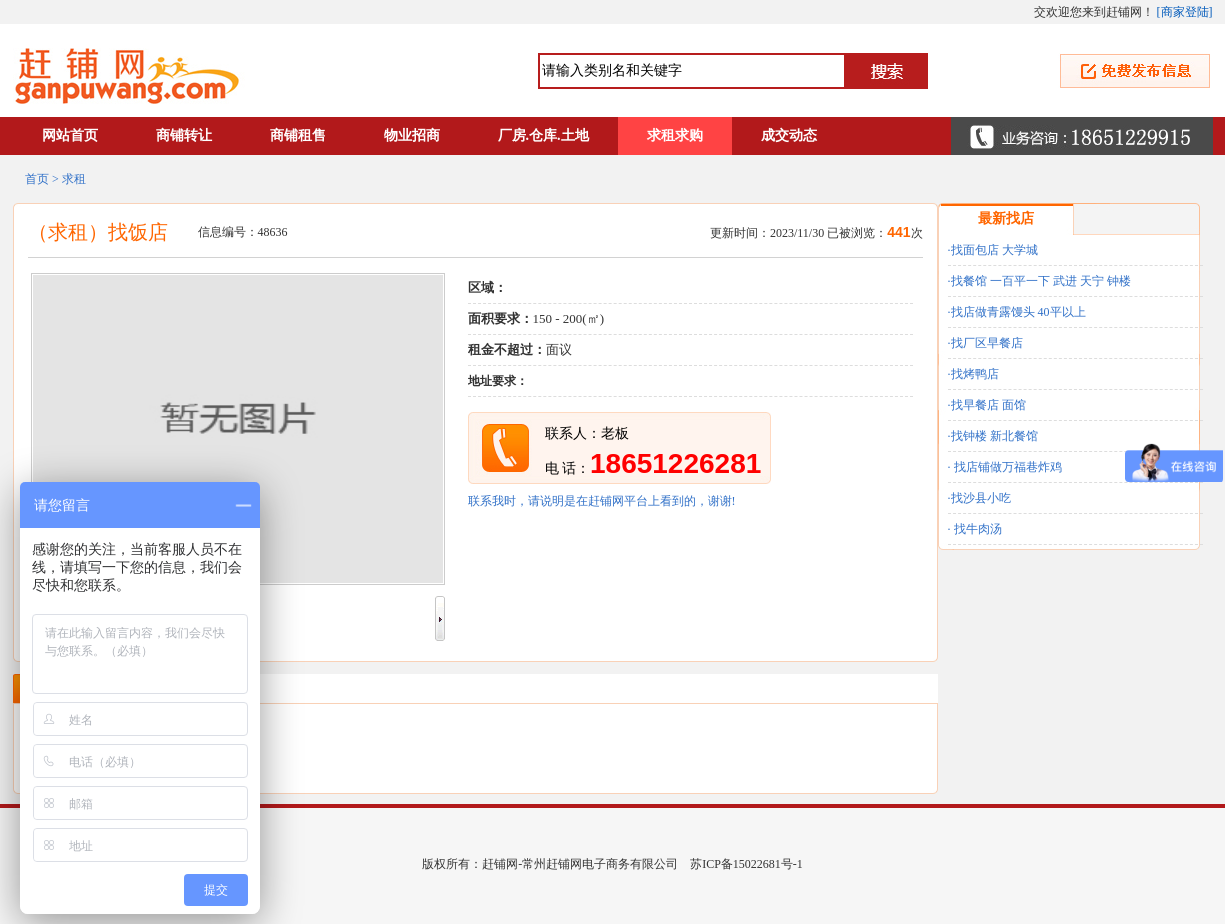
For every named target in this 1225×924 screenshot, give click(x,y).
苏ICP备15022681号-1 (746, 864)
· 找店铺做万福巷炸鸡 (1005, 467)
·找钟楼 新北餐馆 (993, 436)
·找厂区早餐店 (985, 343)
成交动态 (789, 135)
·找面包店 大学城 (993, 250)
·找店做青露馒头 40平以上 (1017, 312)
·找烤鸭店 (973, 374)
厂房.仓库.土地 (543, 135)
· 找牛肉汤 (975, 529)
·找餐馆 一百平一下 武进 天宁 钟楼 (1039, 281)
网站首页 (70, 135)
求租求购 (675, 135)
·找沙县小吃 (979, 498)
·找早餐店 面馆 (987, 405)
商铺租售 (298, 135)
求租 (74, 179)
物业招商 (412, 135)
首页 (37, 179)
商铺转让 (184, 135)
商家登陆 (1185, 12)
